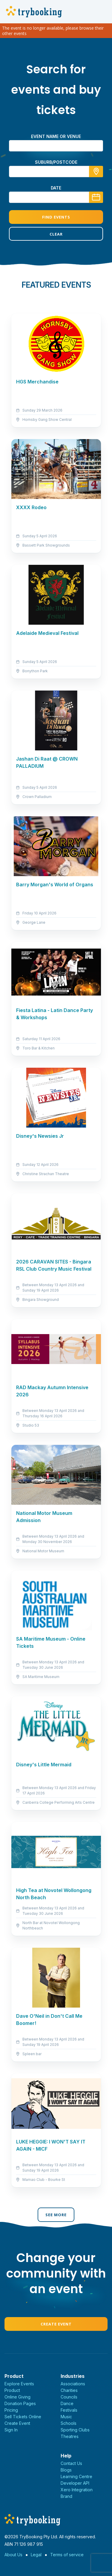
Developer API (75, 2483)
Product (12, 2390)
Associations (73, 2383)
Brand (66, 2496)
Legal (36, 2554)
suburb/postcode (56, 162)
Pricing (11, 2410)
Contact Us (71, 2463)
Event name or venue (56, 136)
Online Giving (17, 2396)
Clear (56, 234)
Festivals (69, 2410)
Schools (68, 2423)
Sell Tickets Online (22, 2416)
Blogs (66, 2469)
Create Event (56, 2324)
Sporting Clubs (75, 2429)
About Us (13, 2554)
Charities (69, 2390)
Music (66, 2416)
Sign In (11, 2429)
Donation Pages (20, 2403)
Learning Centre (76, 2476)
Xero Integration (77, 2489)
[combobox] (56, 171)
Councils (69, 2396)
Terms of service (67, 2554)
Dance (67, 2403)
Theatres (70, 2436)
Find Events (56, 217)
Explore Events (19, 2383)
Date (56, 187)
